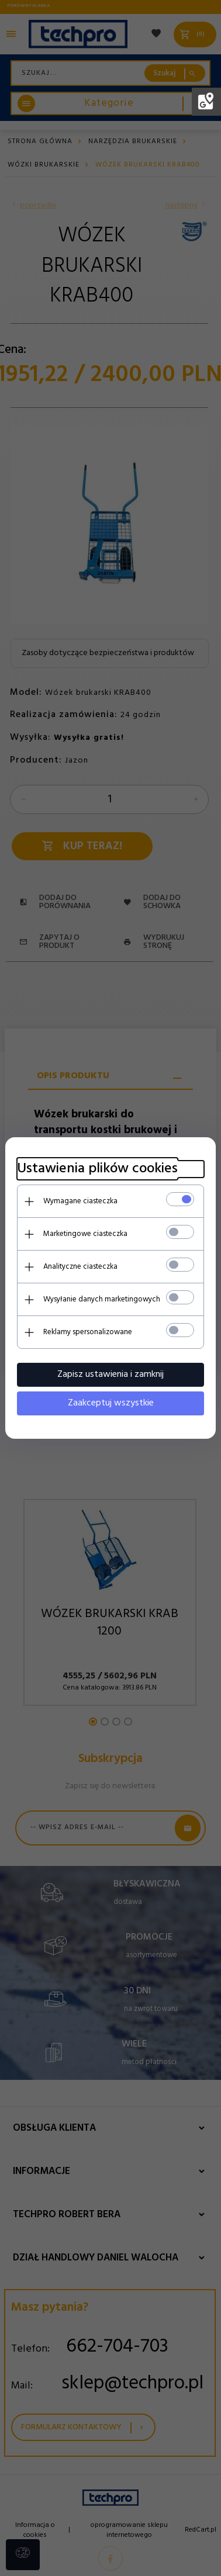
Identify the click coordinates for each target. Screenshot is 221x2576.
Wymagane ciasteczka (80, 1201)
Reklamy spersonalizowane (87, 1332)
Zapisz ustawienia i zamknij (110, 1374)
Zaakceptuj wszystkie (111, 1403)
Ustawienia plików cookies (97, 1169)
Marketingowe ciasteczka (85, 1234)
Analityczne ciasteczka (80, 1267)
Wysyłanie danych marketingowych (101, 1299)
